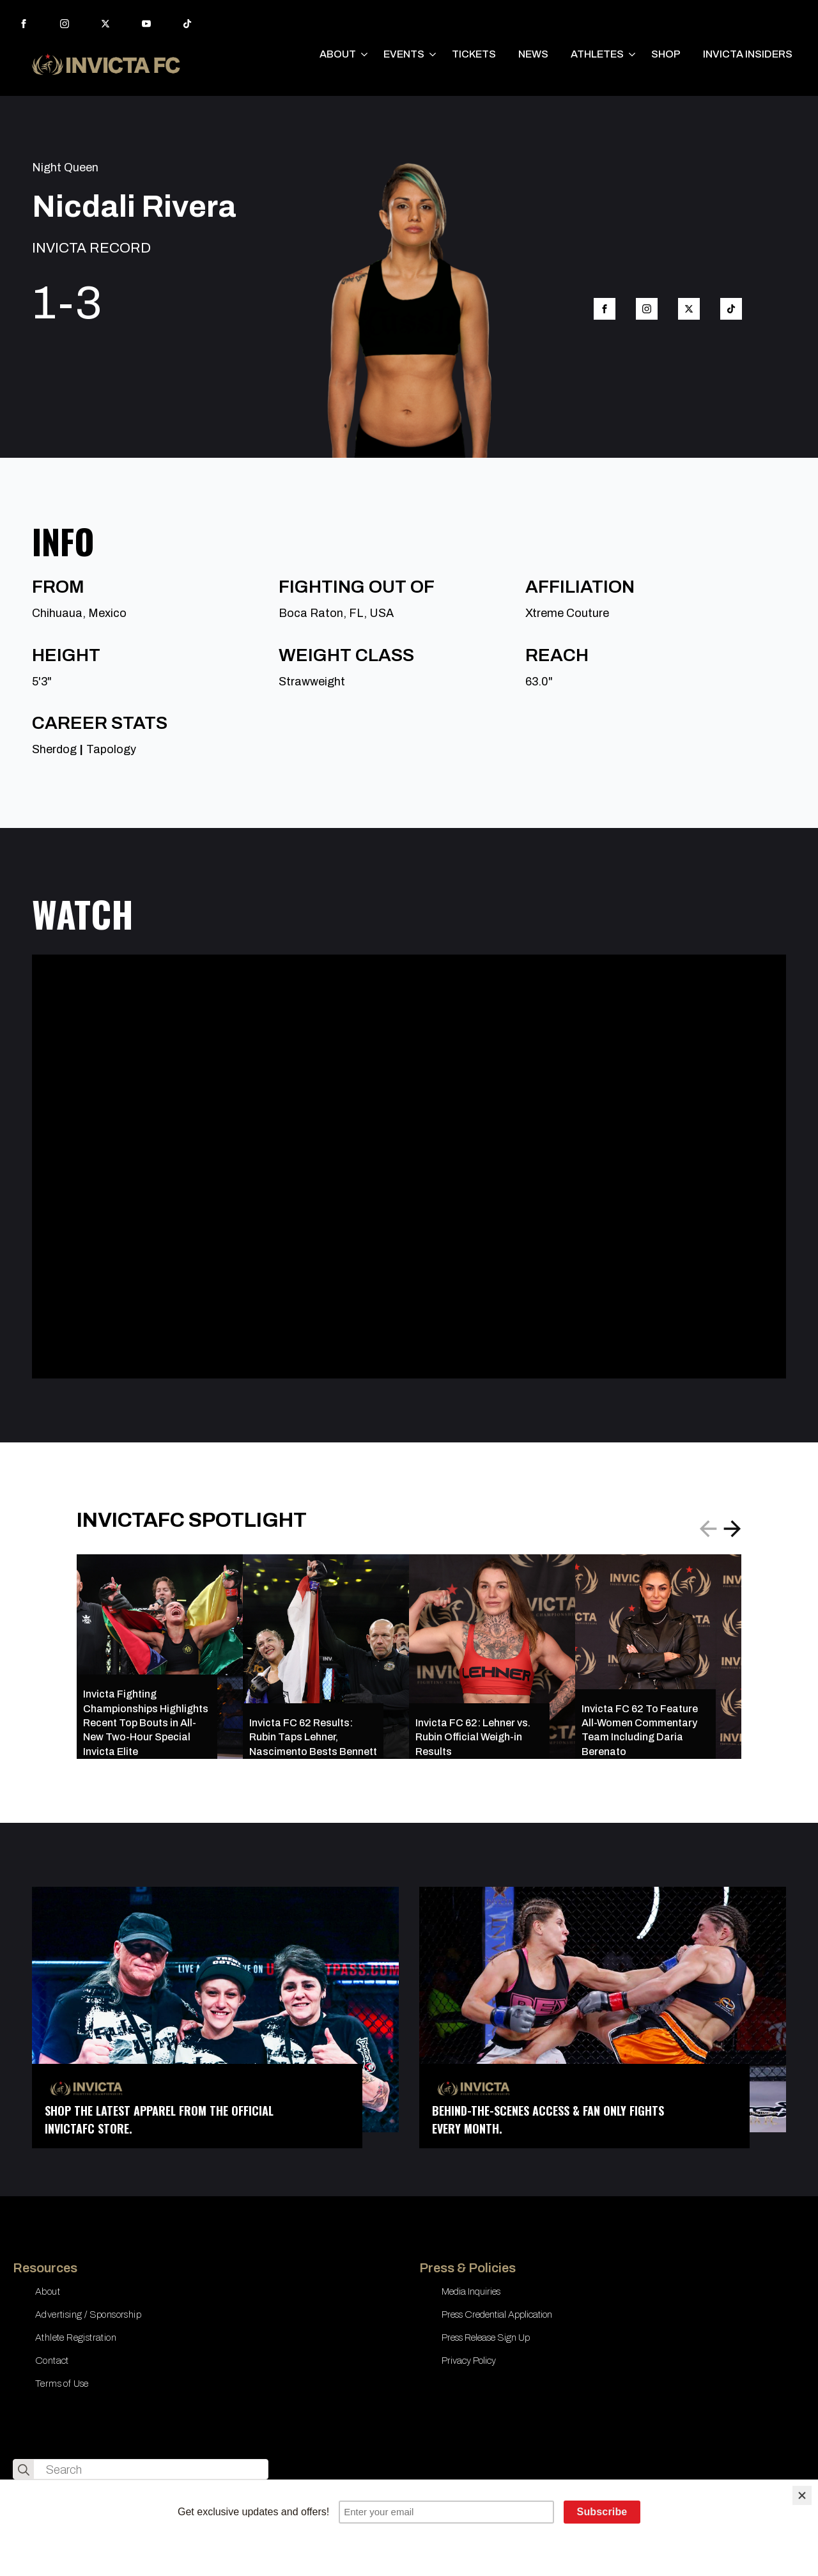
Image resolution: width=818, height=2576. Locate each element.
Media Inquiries (471, 2291)
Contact (52, 2360)
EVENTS (403, 54)
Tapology (111, 749)
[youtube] (146, 24)
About (47, 2291)
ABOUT (338, 54)
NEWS (533, 54)
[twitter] (105, 24)
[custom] (187, 24)
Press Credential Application (497, 2314)
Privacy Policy (469, 2360)
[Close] (802, 2495)
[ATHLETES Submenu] (633, 54)
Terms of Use (62, 2383)
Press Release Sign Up (486, 2337)
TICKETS (474, 54)
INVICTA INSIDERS (747, 54)
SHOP (666, 54)
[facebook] (24, 24)
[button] (732, 1528)
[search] (23, 2470)
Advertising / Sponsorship (88, 2314)
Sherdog (54, 749)
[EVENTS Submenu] (433, 54)
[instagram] (64, 24)
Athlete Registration (75, 2337)
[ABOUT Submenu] (365, 54)
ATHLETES (597, 54)
